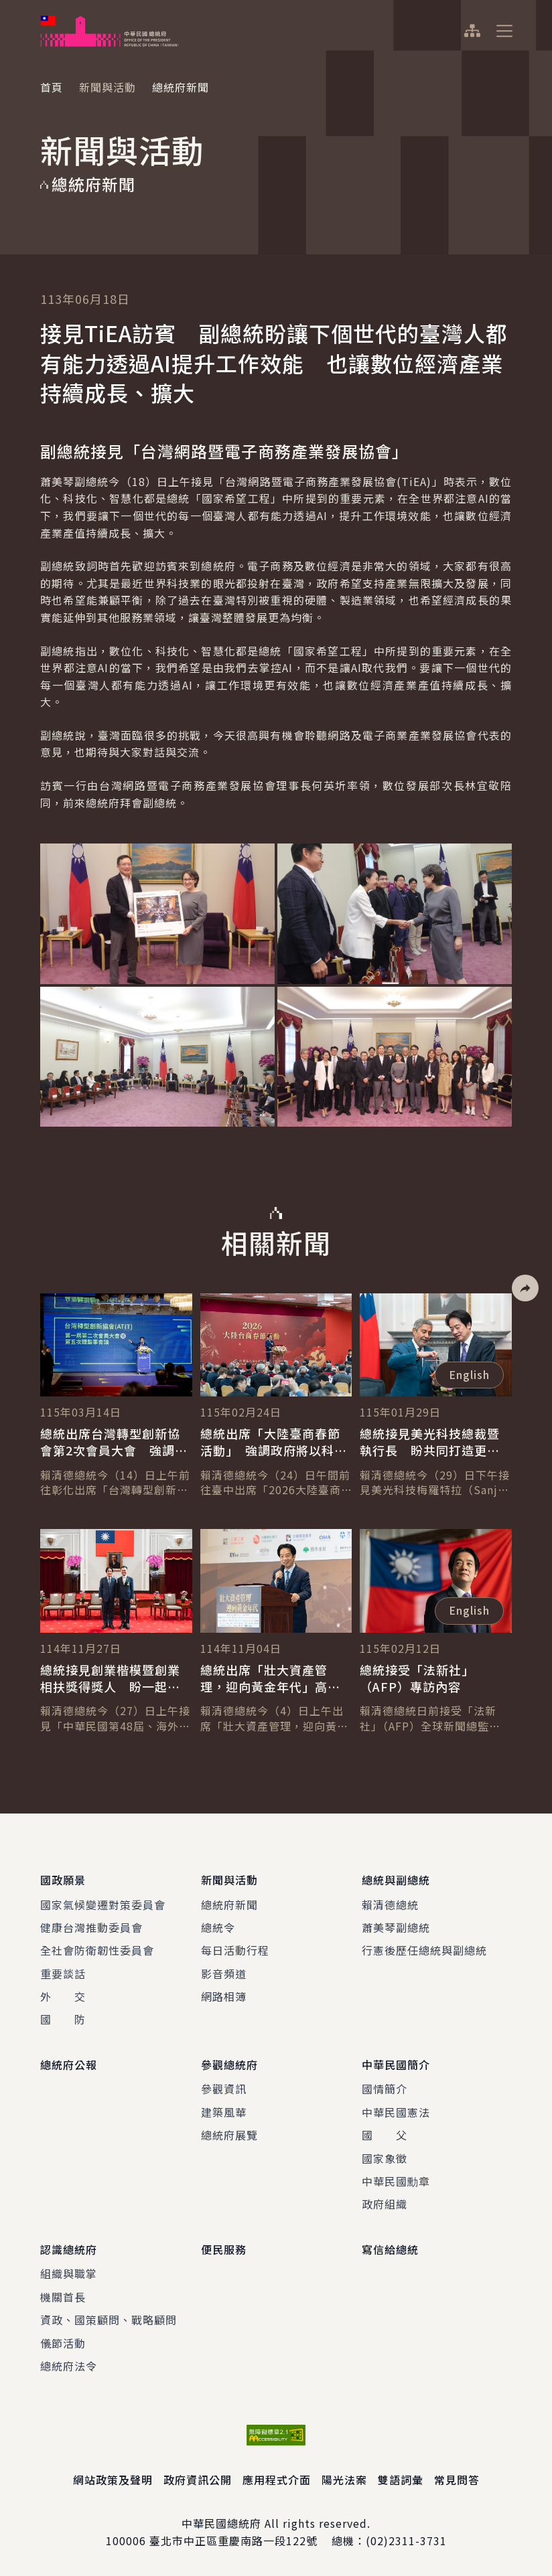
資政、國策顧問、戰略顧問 (108, 2320)
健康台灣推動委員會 (91, 1927)
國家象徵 (384, 2158)
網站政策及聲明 (113, 2480)
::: (9, 7)
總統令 (218, 1927)
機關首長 (63, 2296)
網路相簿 (224, 1996)
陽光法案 (344, 2480)
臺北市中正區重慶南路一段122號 (233, 2540)
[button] (525, 1288)
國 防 (63, 2019)
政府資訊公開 (197, 2480)
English (469, 1374)
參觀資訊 (224, 2089)
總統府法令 (68, 2365)
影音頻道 (224, 1973)
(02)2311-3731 (406, 2540)
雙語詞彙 (400, 2480)
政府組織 (384, 2204)
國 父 (384, 2135)
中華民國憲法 (396, 2112)
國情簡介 (384, 2089)
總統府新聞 (229, 1904)
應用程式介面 (277, 2480)
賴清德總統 (390, 1904)
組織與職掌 (68, 2273)
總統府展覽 (229, 2135)
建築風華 (224, 2112)
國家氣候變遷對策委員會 (102, 1904)
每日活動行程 (235, 1950)
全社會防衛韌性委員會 (97, 1950)
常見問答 (457, 2480)
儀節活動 (63, 2342)
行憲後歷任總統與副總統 (424, 1950)
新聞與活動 (107, 87)
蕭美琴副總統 (396, 1927)
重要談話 (63, 1973)
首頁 (51, 87)
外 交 (63, 1996)
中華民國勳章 (396, 2181)
